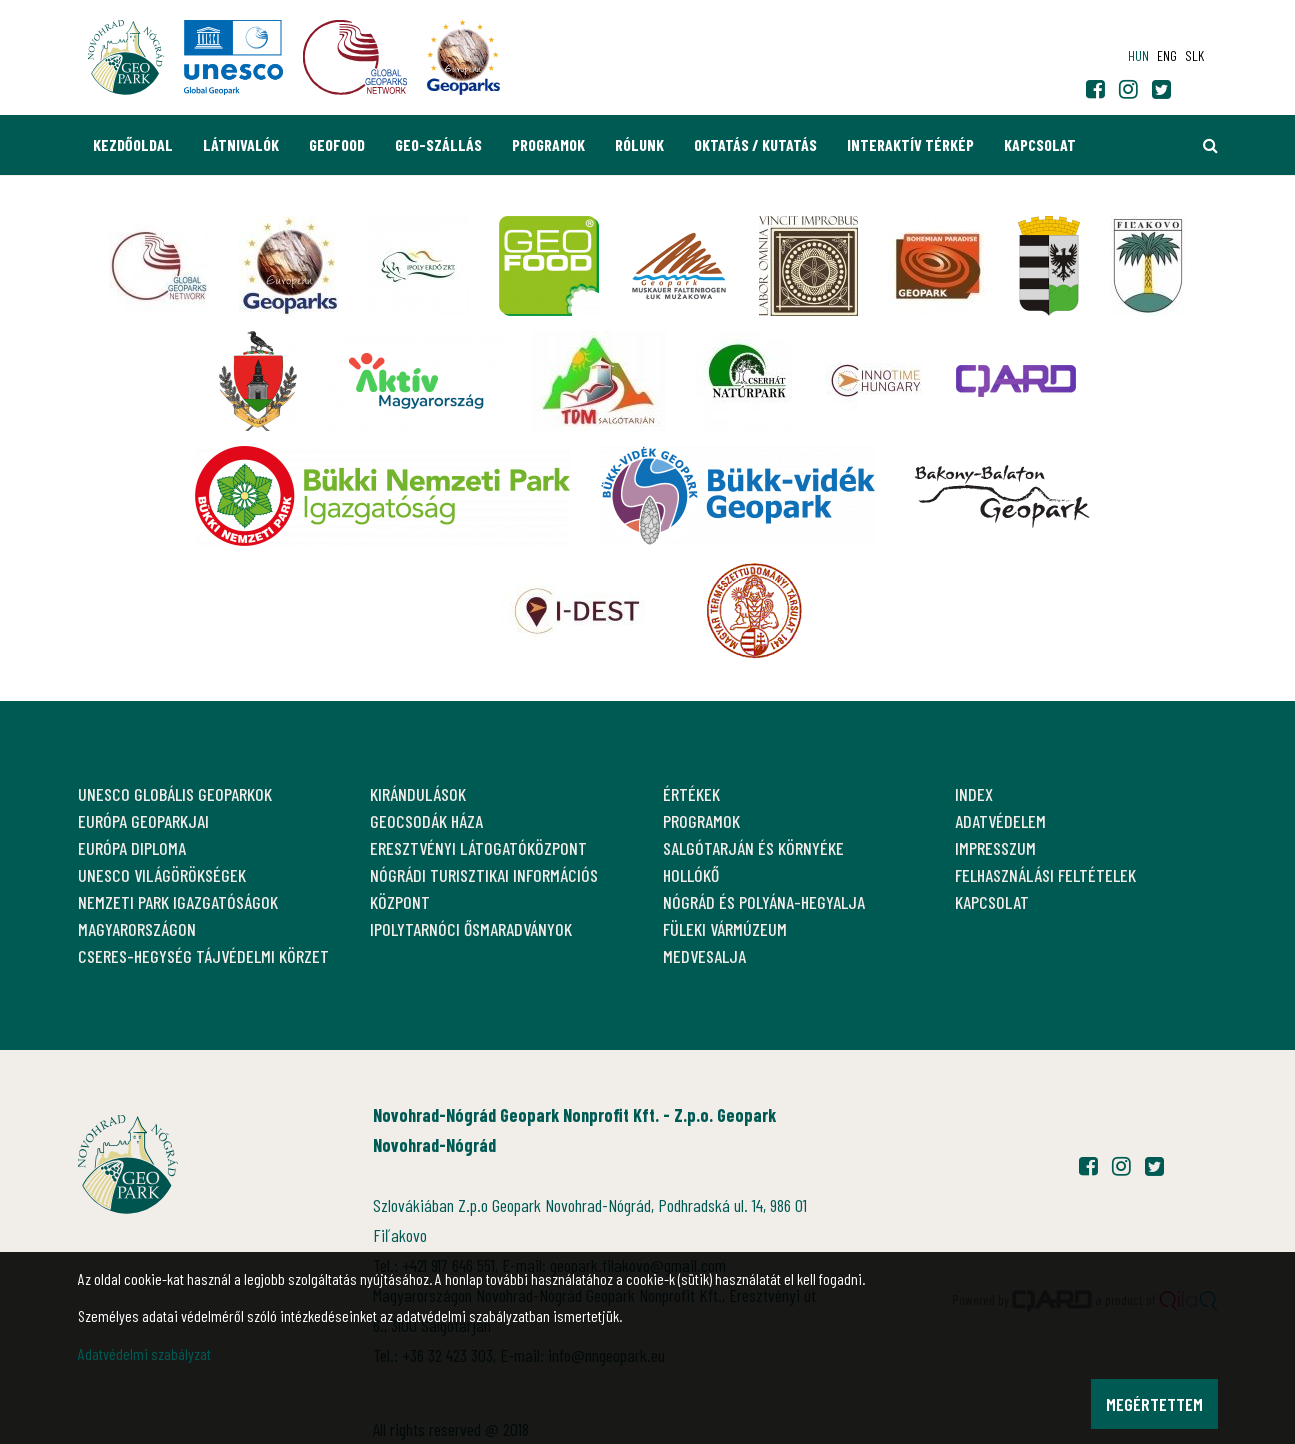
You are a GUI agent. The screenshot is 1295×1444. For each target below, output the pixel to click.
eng (1167, 55)
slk (1194, 55)
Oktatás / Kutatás (755, 144)
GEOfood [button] (337, 144)
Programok (548, 144)
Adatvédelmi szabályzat (144, 1353)
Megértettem (1154, 1404)
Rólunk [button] (639, 144)
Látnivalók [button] (241, 144)
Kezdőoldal (133, 144)
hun (1138, 55)
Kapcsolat (1040, 144)
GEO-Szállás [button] (438, 144)
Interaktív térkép (910, 144)
